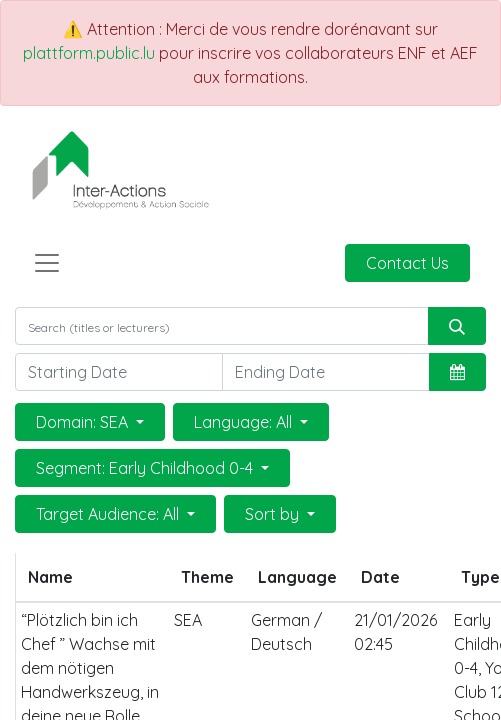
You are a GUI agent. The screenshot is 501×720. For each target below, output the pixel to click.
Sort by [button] (274, 514)
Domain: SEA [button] (84, 422)
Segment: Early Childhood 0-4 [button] (146, 468)
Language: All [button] (245, 422)
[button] (457, 372)
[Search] (457, 326)
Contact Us (407, 263)
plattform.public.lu (89, 53)
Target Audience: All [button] (109, 514)
